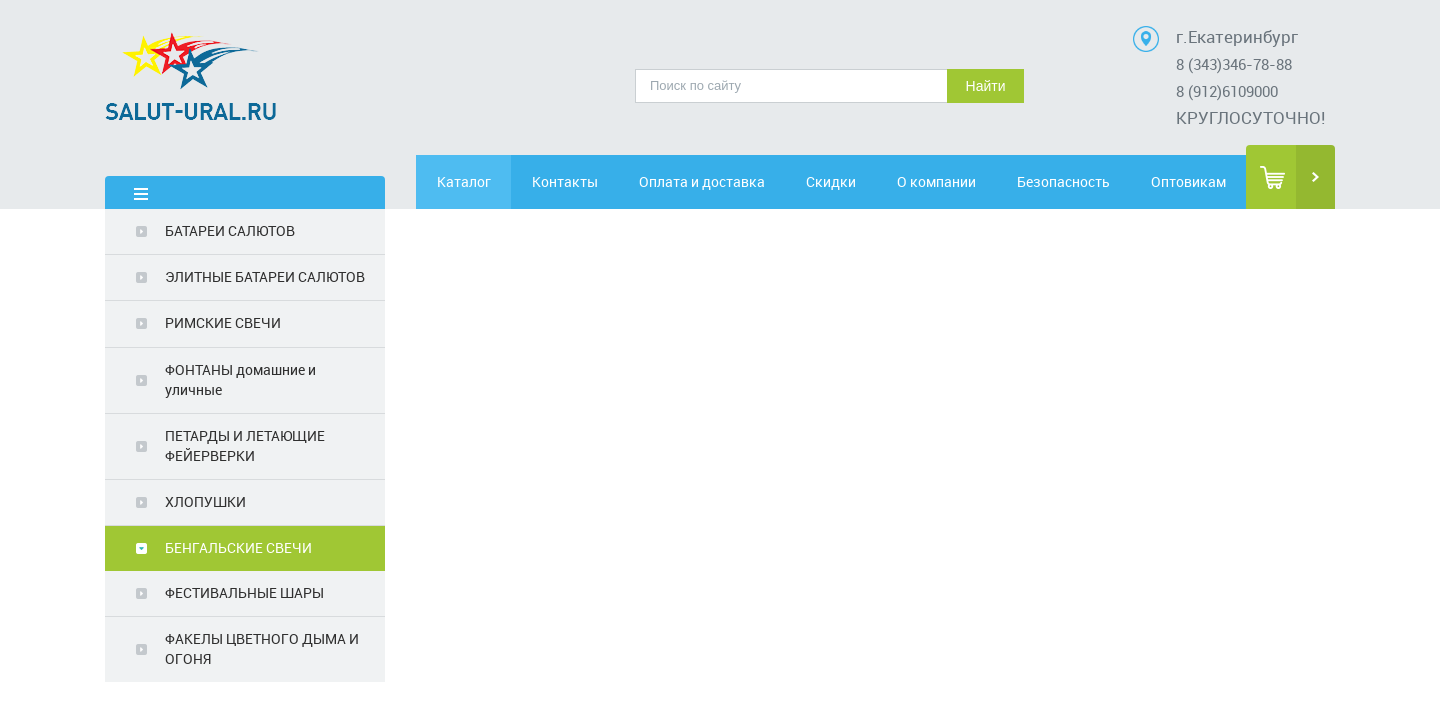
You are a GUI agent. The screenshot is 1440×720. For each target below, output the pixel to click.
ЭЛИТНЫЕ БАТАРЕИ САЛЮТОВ (265, 276)
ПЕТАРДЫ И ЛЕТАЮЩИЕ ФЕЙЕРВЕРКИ (245, 445)
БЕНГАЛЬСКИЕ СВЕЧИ (238, 547)
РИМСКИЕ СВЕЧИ (223, 322)
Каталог (473, 181)
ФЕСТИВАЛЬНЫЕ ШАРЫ (244, 592)
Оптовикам (1189, 181)
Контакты (587, 181)
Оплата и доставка (717, 181)
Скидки (847, 181)
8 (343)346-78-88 (1234, 64)
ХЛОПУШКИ (205, 501)
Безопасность (1075, 181)
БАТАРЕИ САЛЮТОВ (230, 230)
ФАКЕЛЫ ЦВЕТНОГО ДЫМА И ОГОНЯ (262, 648)
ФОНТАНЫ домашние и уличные (240, 379)
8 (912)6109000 (1227, 91)
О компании (961, 181)
